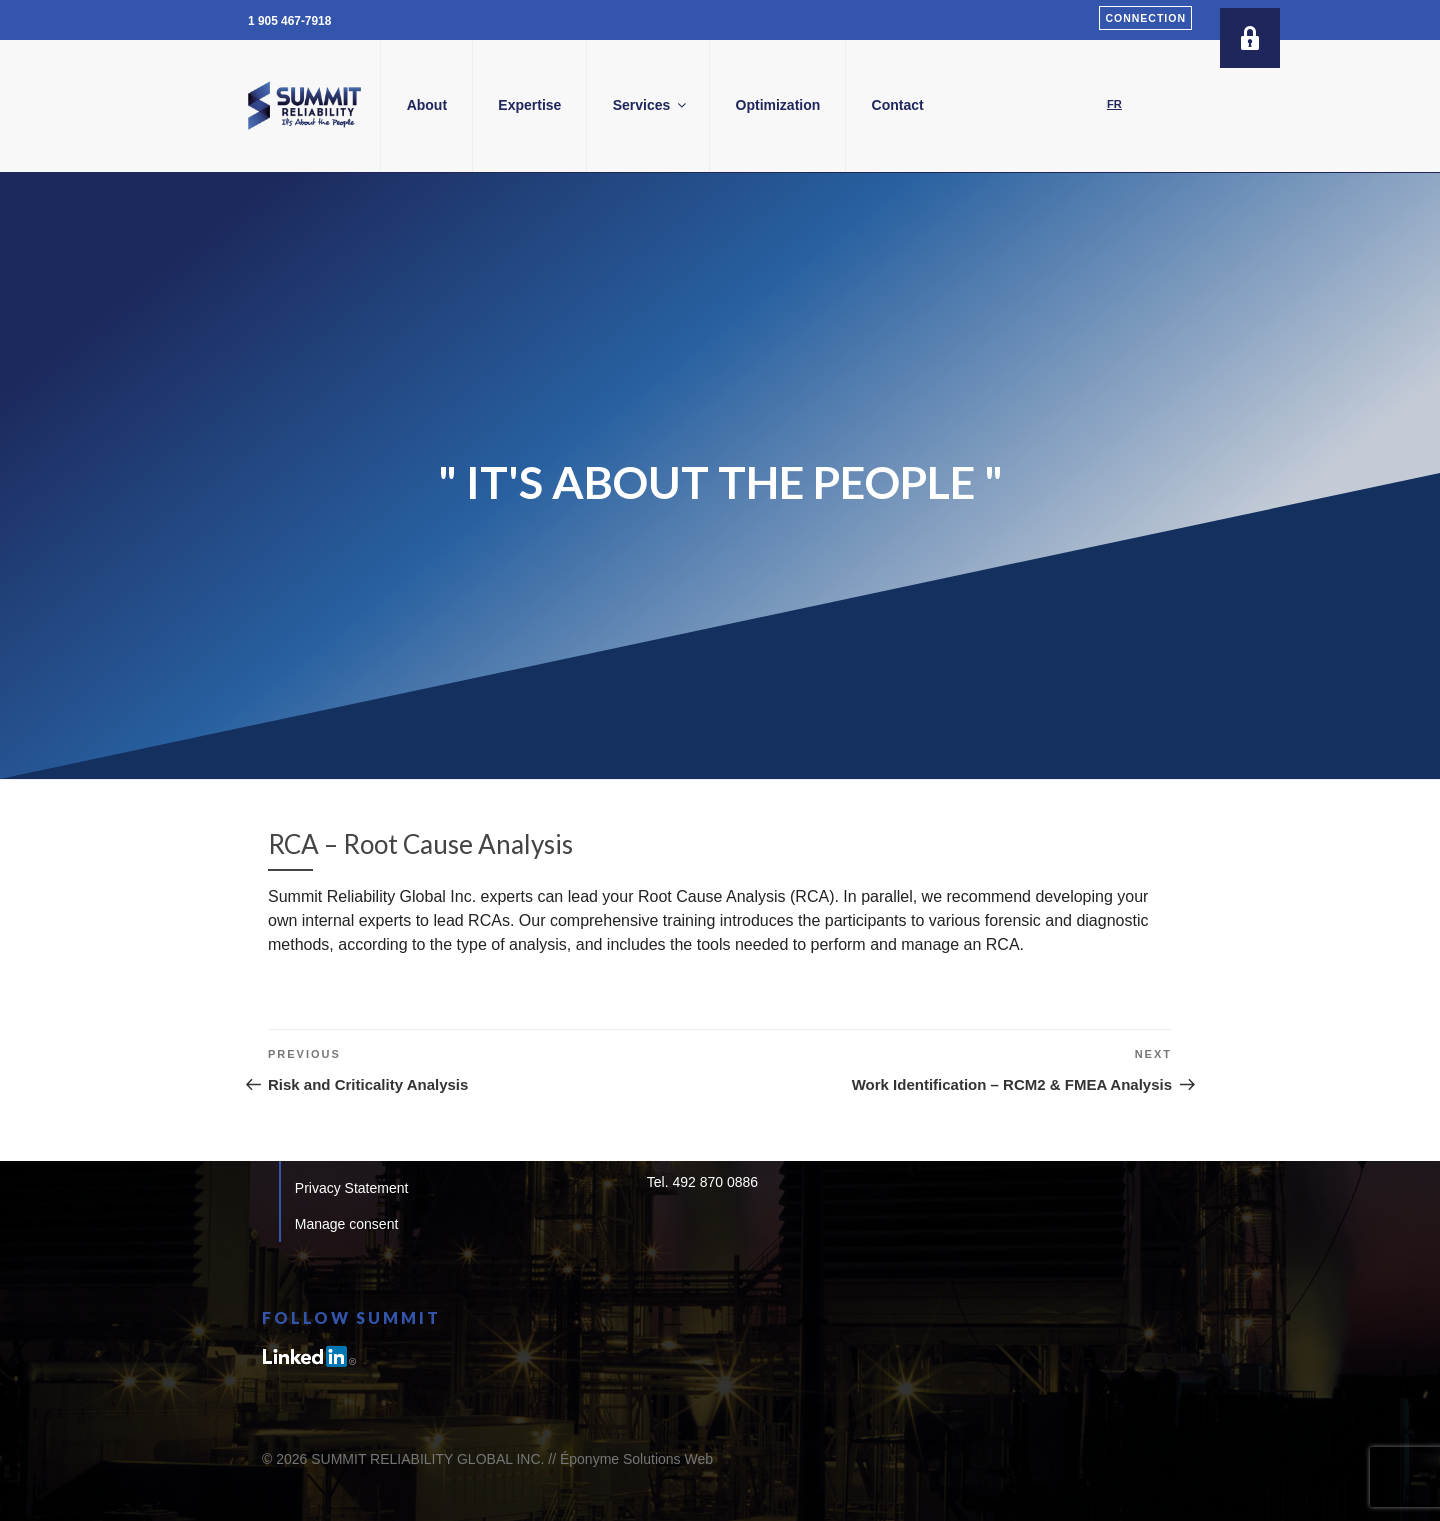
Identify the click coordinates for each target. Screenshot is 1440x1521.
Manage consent (347, 1224)
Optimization (852, 105)
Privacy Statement (352, 1188)
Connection (1145, 18)
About (501, 105)
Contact (972, 105)
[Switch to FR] (1114, 105)
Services (725, 105)
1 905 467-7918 (289, 21)
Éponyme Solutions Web (636, 1459)
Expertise (604, 105)
